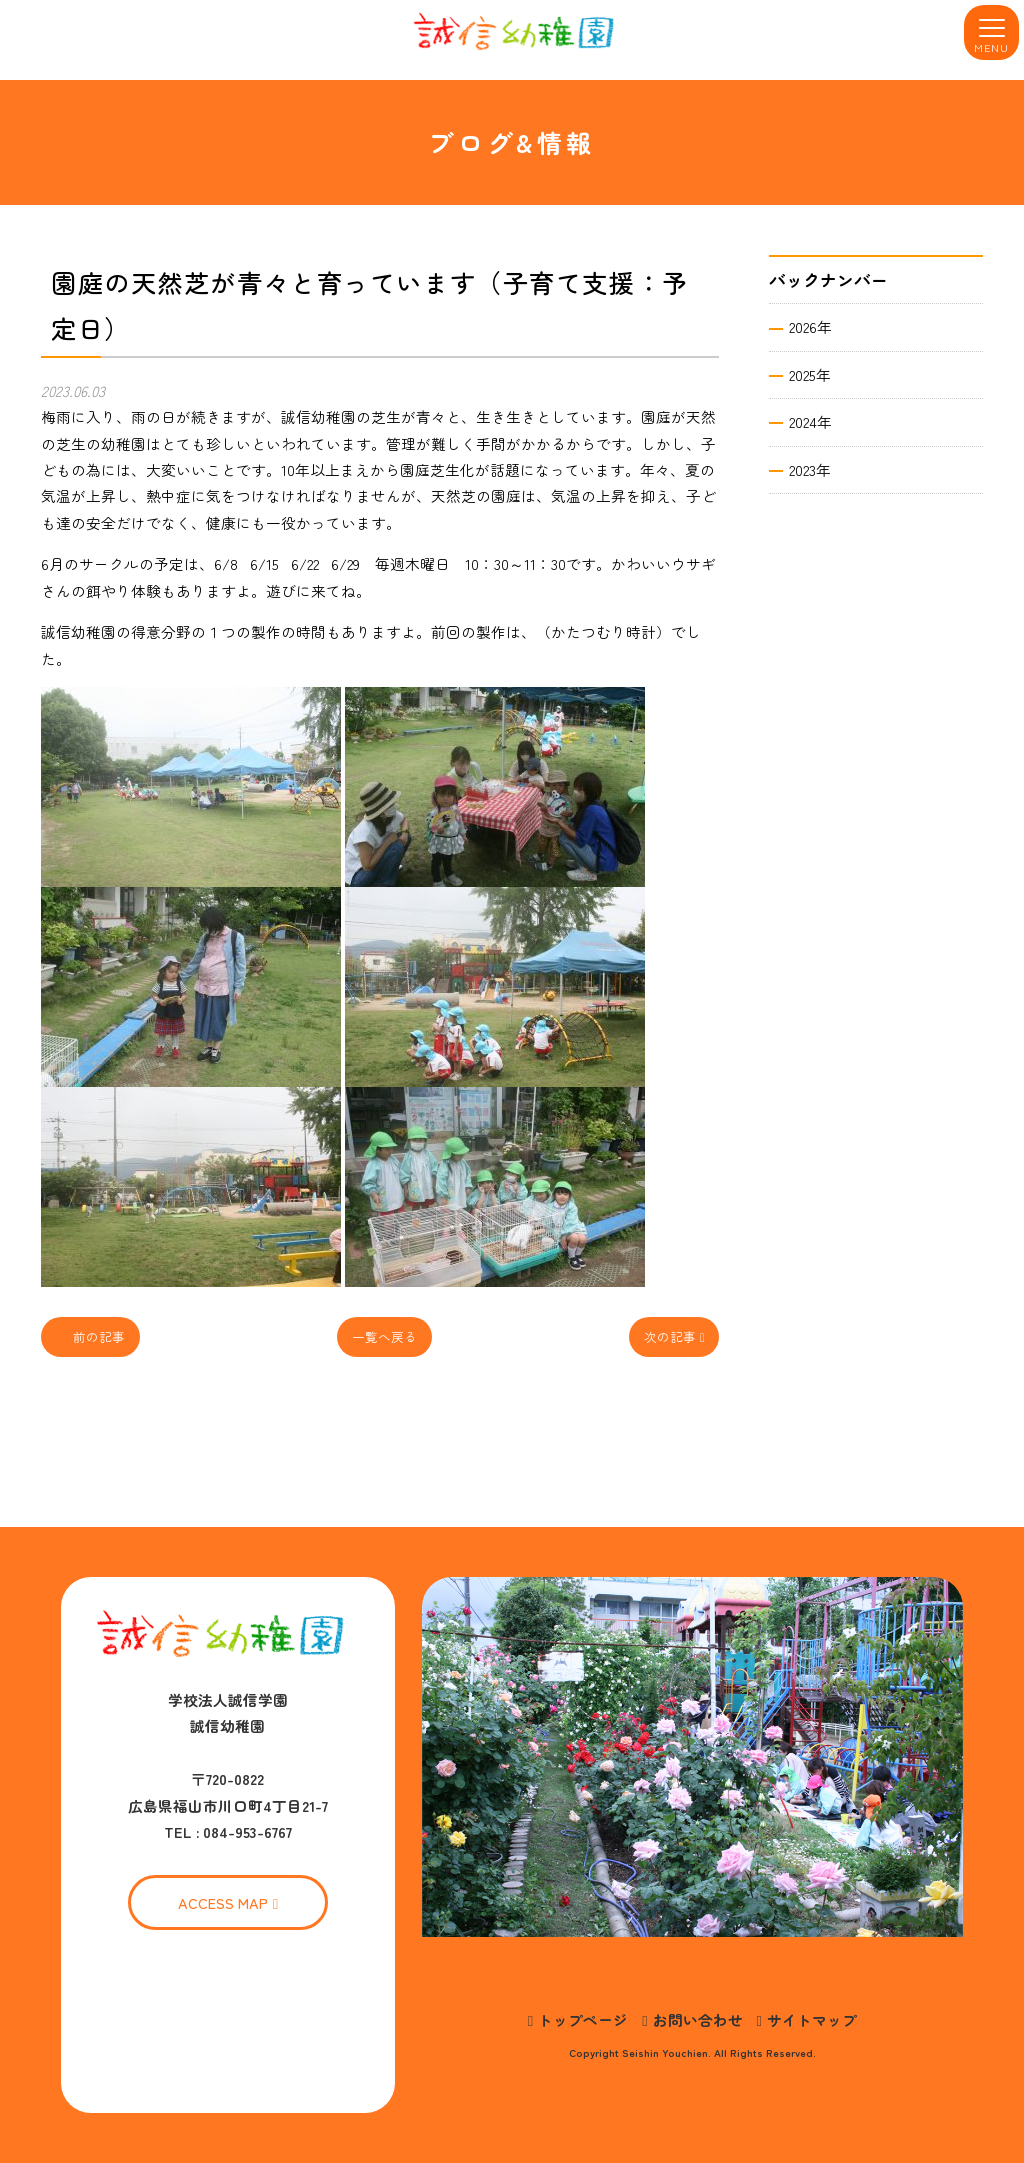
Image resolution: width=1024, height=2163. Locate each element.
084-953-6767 (247, 1831)
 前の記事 (90, 1336)
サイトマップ (812, 2019)
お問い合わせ (698, 2019)
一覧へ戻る (384, 1336)
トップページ (583, 2019)
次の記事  (674, 1336)
